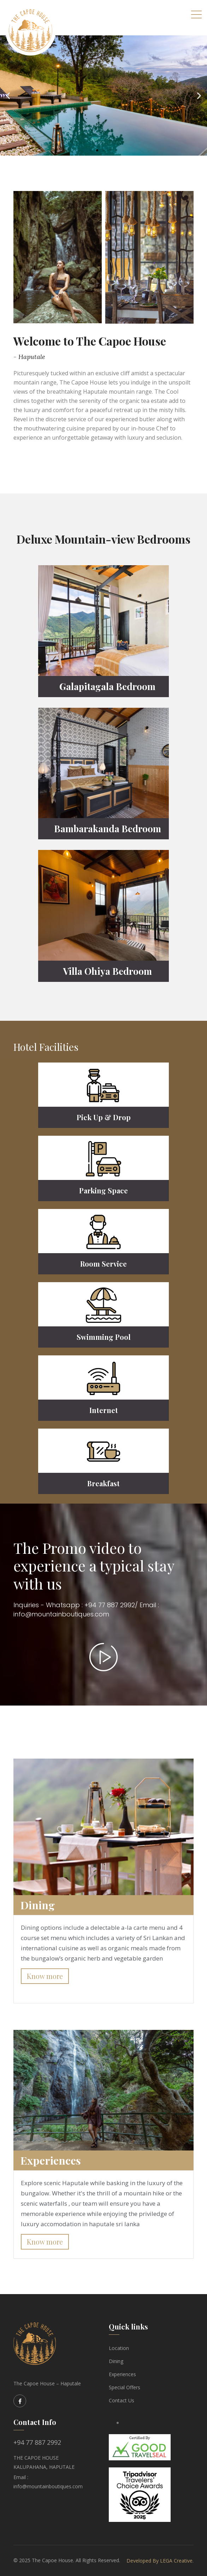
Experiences (122, 2374)
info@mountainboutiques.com (48, 2486)
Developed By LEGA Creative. (160, 2560)
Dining (116, 2361)
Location (119, 2348)
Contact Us (121, 2400)
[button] (91, 150)
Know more (45, 1976)
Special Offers (124, 2387)
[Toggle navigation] (196, 14)
